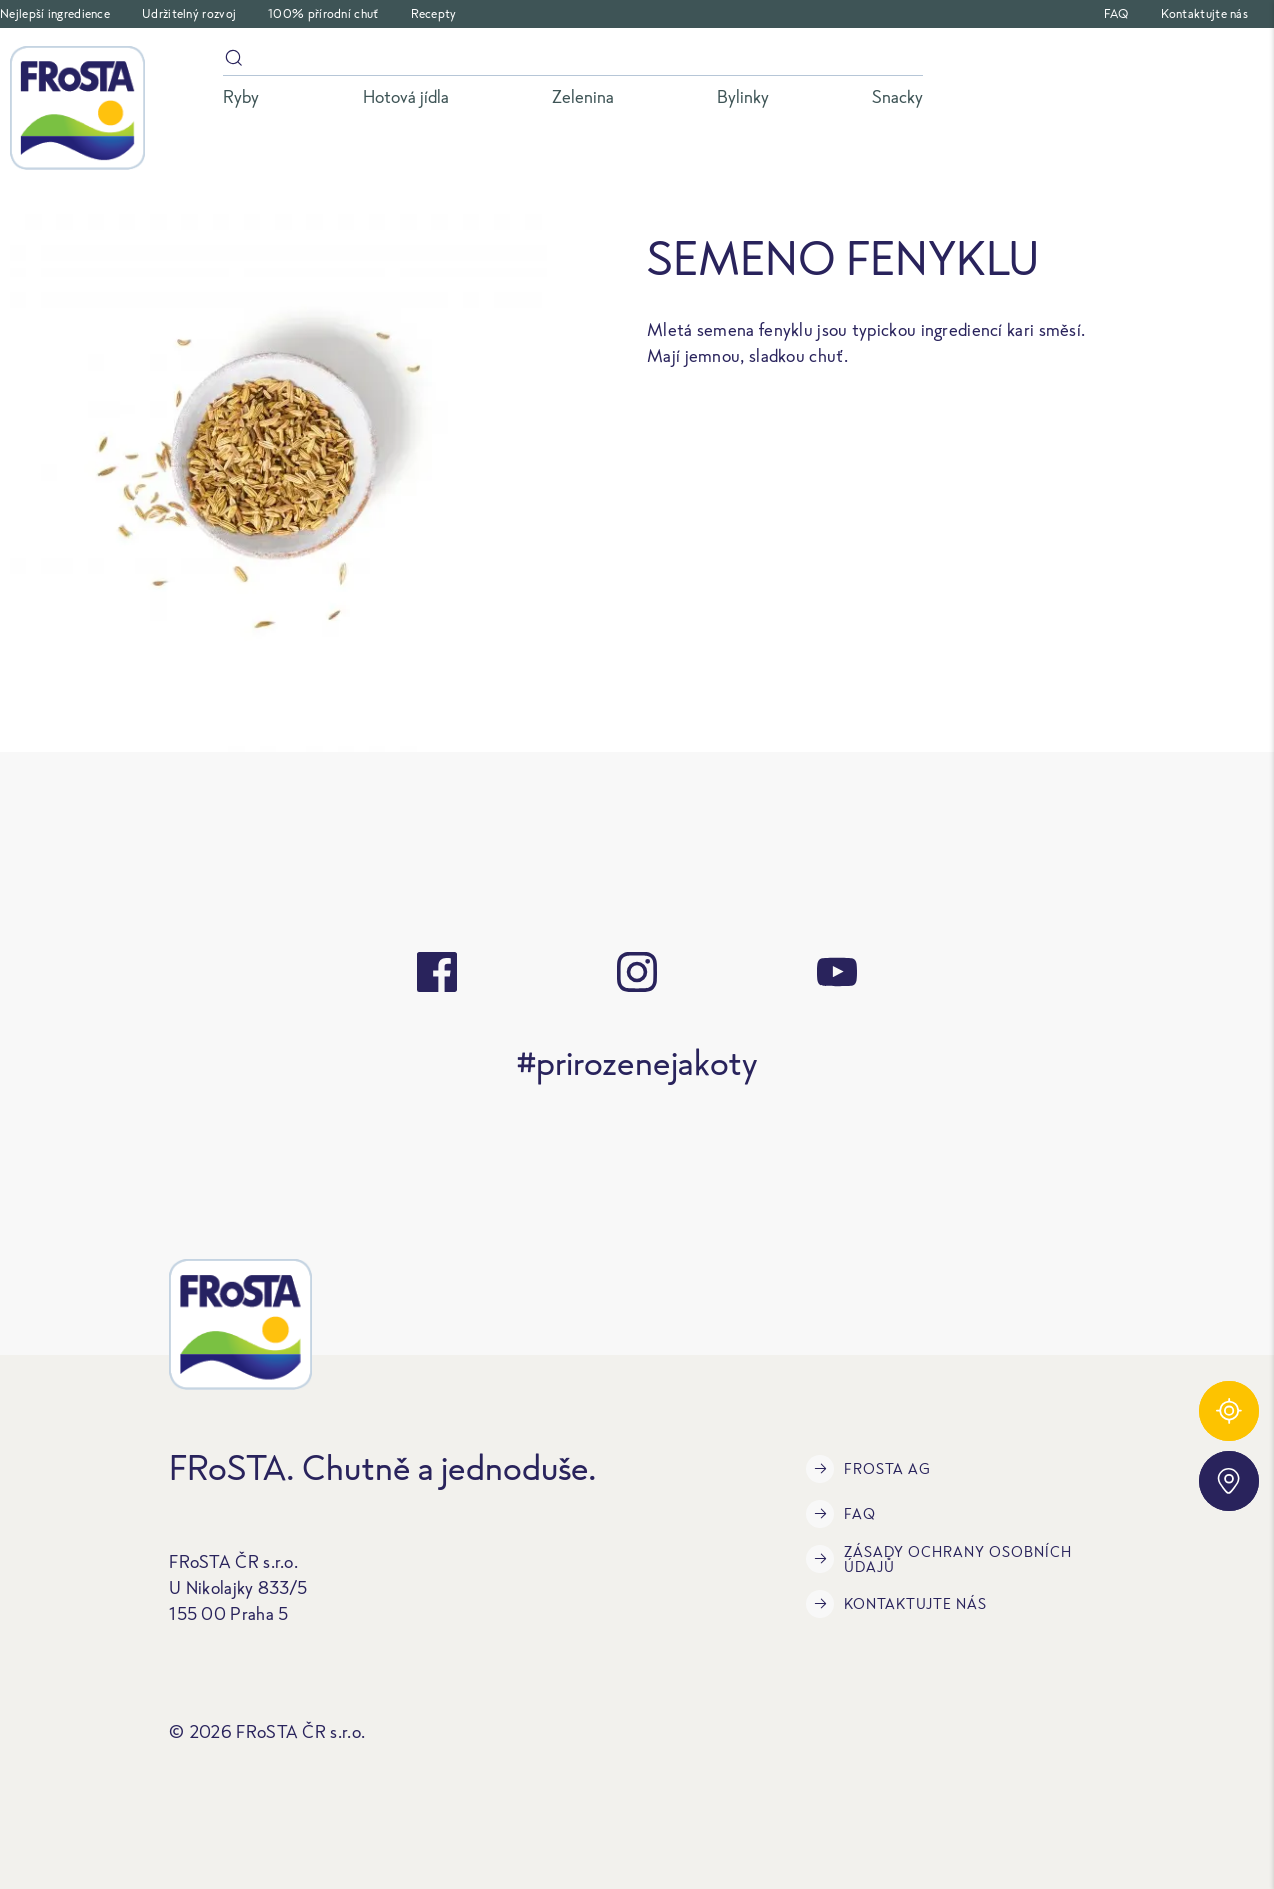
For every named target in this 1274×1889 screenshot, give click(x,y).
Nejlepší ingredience (55, 13)
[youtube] (837, 972)
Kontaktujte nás (1205, 13)
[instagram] (637, 972)
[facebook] (437, 972)
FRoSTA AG (868, 1469)
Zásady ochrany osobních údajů (939, 1559)
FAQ (1116, 13)
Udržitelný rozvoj (189, 13)
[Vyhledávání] (573, 61)
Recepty (434, 13)
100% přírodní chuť (323, 13)
